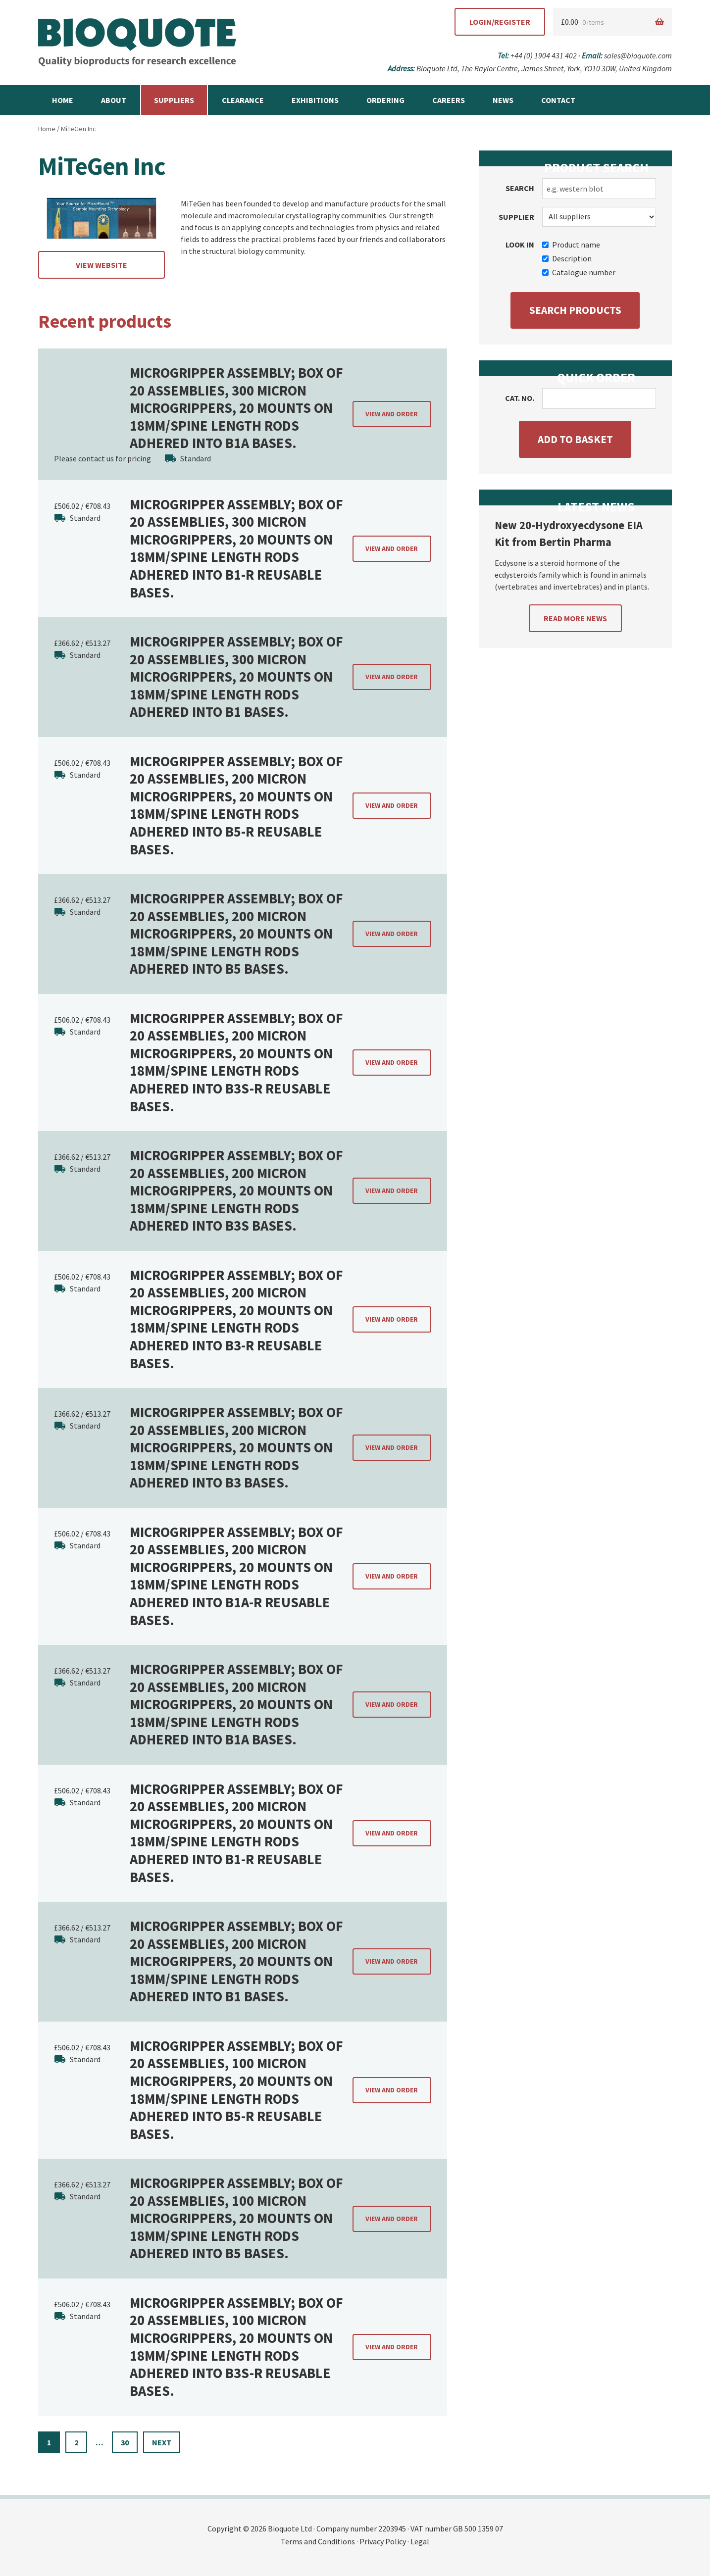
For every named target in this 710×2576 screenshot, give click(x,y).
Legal (419, 2541)
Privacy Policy (382, 2541)
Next (161, 2442)
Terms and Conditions (318, 2541)
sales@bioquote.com (638, 55)
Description (567, 258)
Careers (448, 100)
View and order (391, 413)
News (503, 100)
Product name (571, 244)
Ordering (385, 100)
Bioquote (137, 42)
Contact (558, 100)
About (113, 100)
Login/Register (499, 22)
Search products (575, 310)
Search (520, 188)
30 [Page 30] (125, 2442)
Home (62, 100)
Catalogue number (578, 272)
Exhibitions (315, 100)
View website (101, 265)
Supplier (516, 217)
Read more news (575, 618)
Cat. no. (519, 398)
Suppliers (174, 100)
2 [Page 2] (76, 2442)
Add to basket (575, 439)
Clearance (243, 100)
